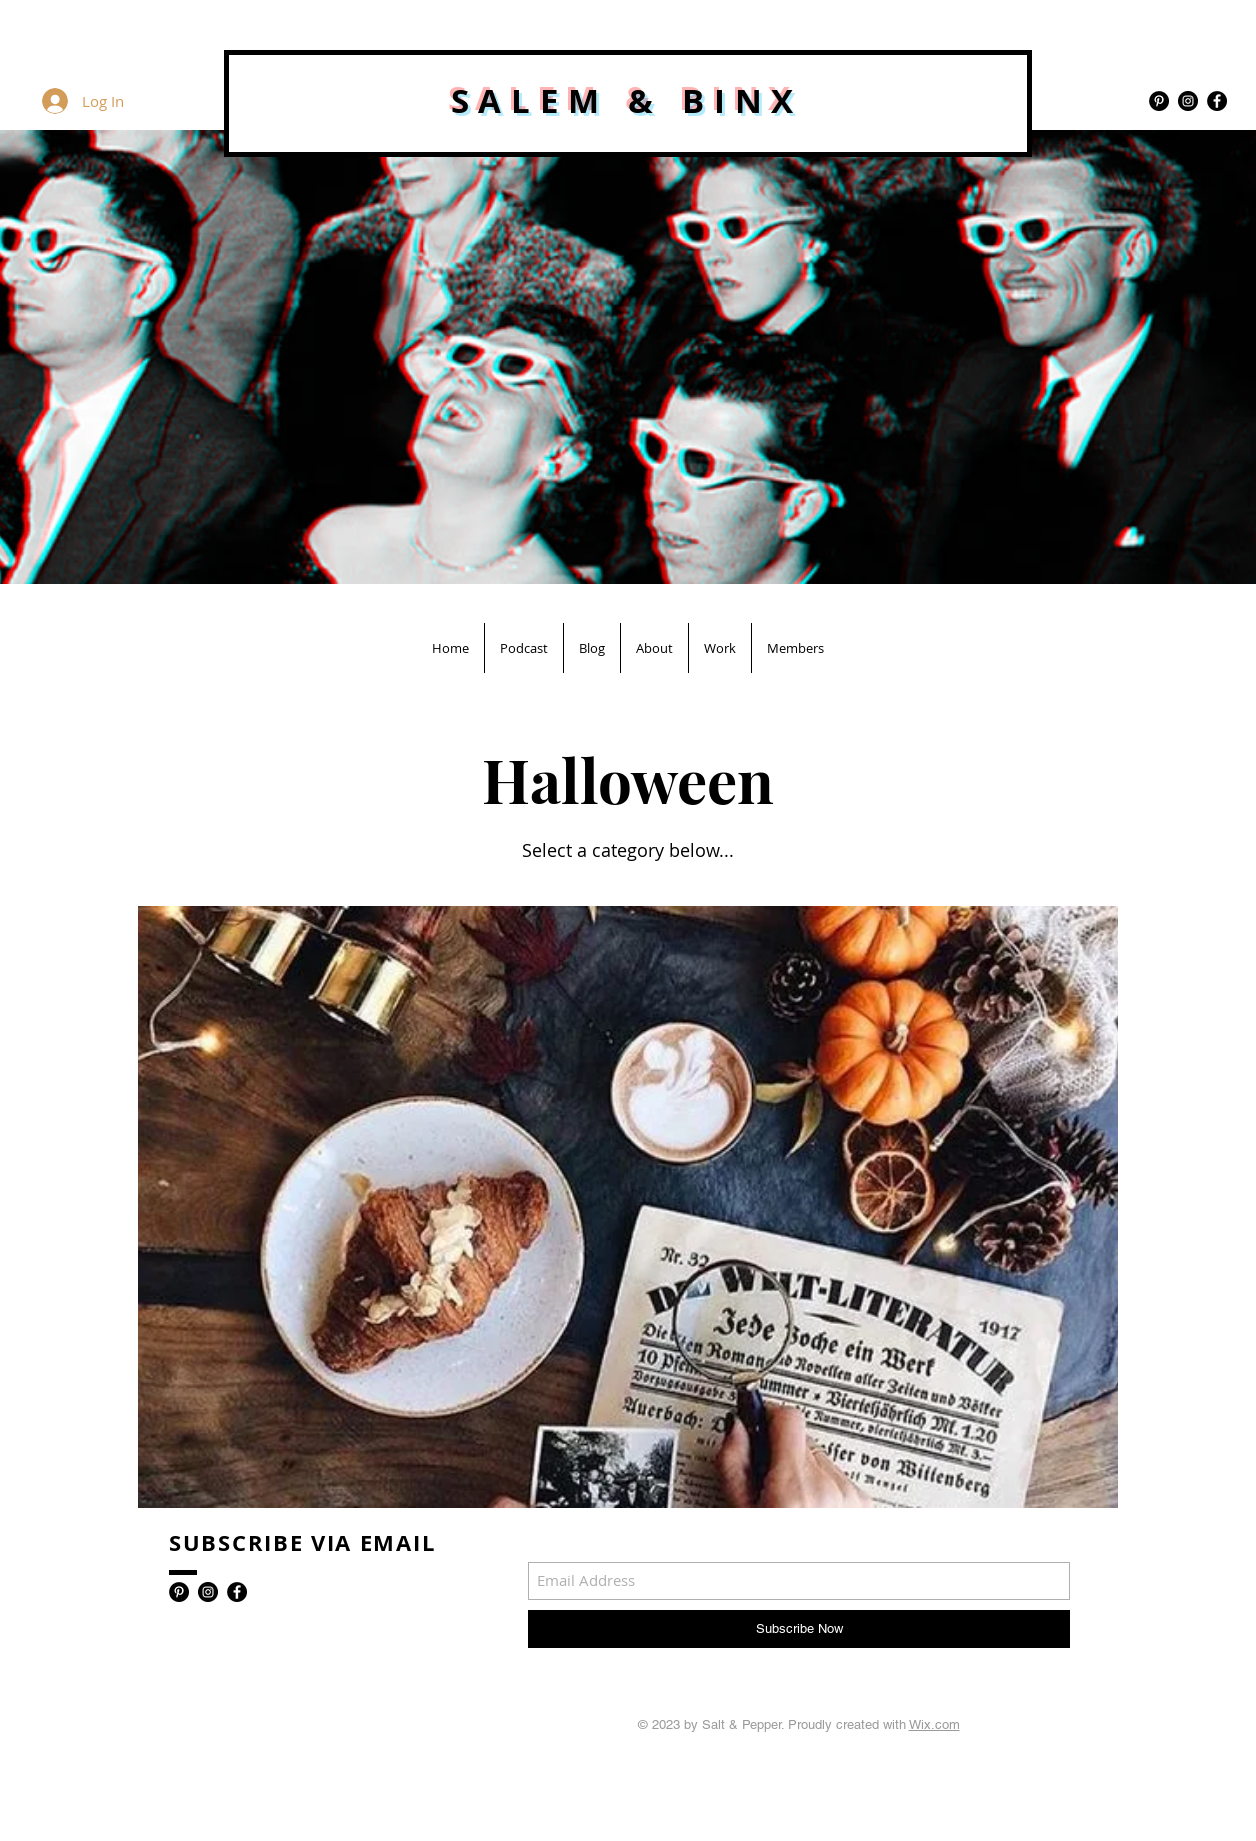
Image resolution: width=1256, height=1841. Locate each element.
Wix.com (934, 1724)
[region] (628, 1209)
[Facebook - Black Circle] (1217, 101)
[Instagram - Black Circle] (1188, 101)
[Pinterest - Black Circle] (1159, 101)
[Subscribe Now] (799, 1629)
